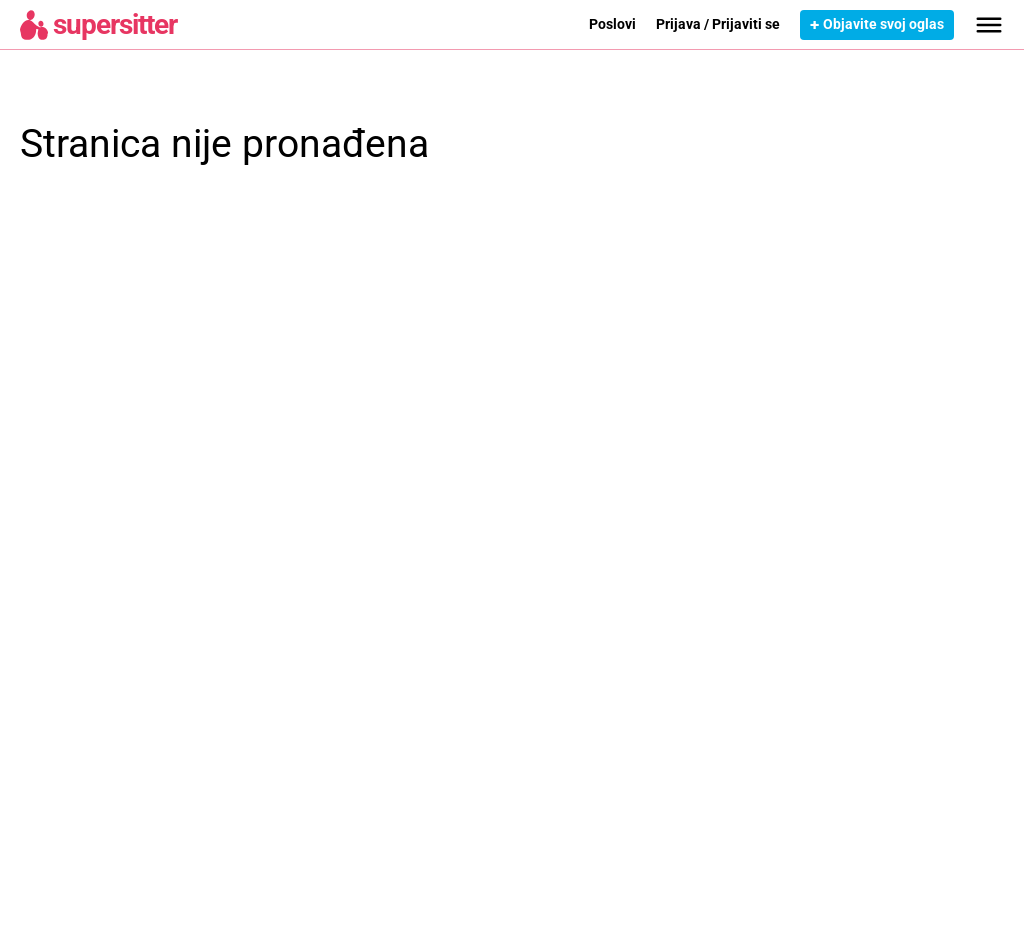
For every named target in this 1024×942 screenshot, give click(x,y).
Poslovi (612, 24)
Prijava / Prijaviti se (718, 24)
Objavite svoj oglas (883, 24)
